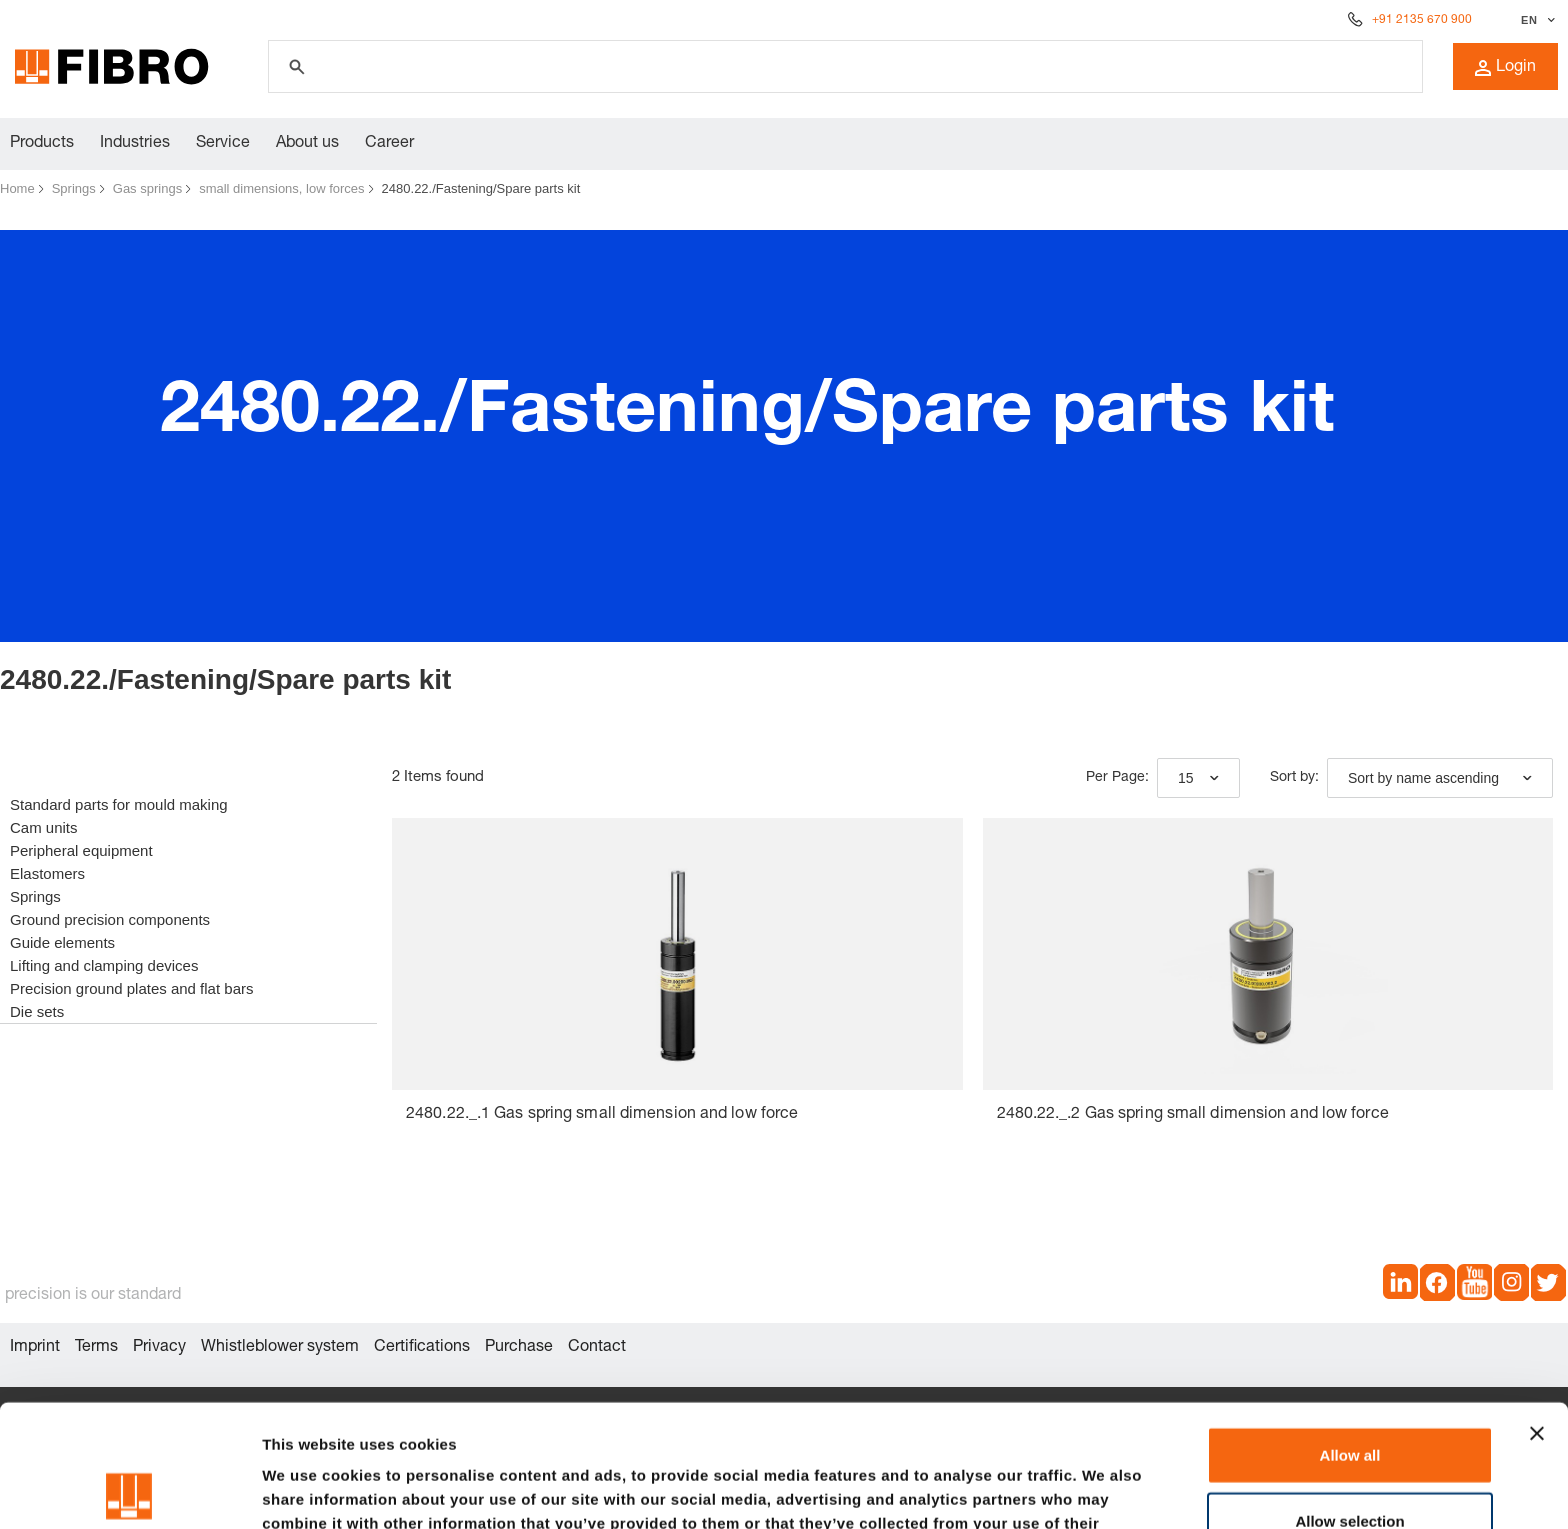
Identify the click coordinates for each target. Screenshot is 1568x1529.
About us (307, 144)
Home (17, 188)
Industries (135, 144)
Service (223, 144)
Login (1505, 68)
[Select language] (1535, 20)
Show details (1049, 1489)
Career (389, 144)
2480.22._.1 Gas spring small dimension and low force (602, 1115)
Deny (1350, 1463)
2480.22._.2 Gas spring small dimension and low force (1193, 1115)
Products (42, 144)
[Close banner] (1537, 1311)
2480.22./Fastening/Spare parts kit (481, 188)
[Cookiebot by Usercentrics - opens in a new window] (129, 1490)
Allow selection (1349, 1398)
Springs (74, 188)
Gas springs (147, 188)
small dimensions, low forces (281, 188)
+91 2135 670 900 (1422, 20)
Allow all (1350, 1332)
